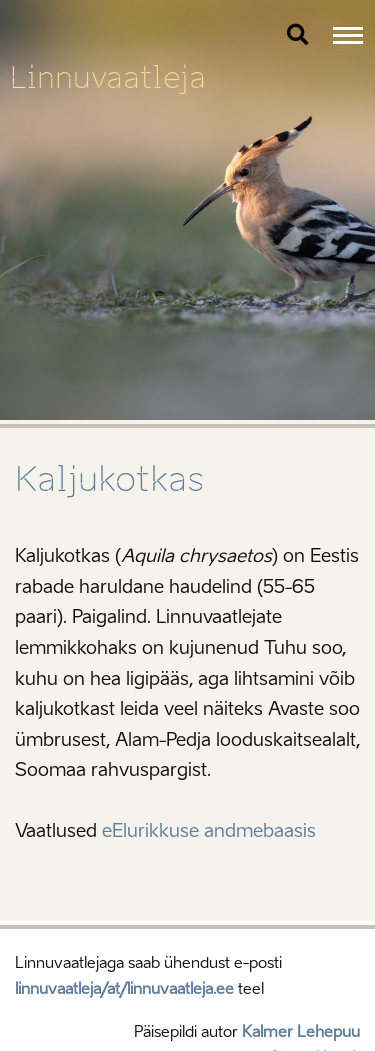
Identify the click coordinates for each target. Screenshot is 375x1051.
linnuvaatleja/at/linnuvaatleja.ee (124, 989)
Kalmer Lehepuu (301, 1032)
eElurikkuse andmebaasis (209, 831)
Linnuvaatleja (108, 77)
